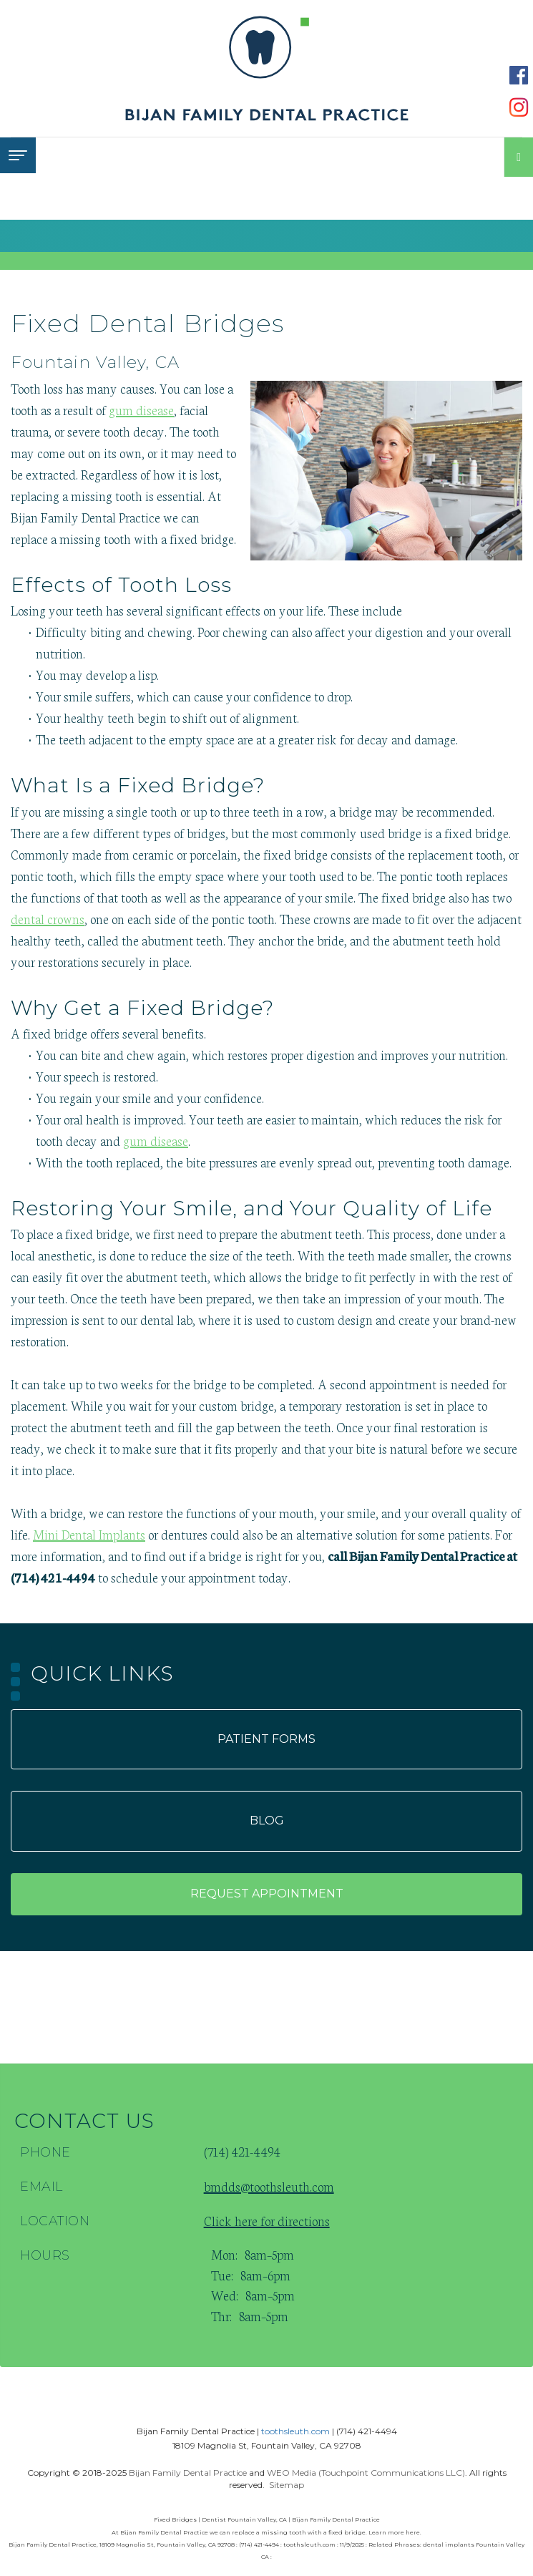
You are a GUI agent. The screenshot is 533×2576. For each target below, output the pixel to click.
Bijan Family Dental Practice (188, 2472)
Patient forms (266, 1739)
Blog (267, 1820)
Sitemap (286, 2484)
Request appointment (266, 1893)
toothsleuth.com (295, 2431)
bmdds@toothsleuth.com (269, 2186)
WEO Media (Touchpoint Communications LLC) (366, 2472)
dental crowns (47, 918)
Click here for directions (267, 2220)
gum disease (141, 409)
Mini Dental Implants (89, 1534)
